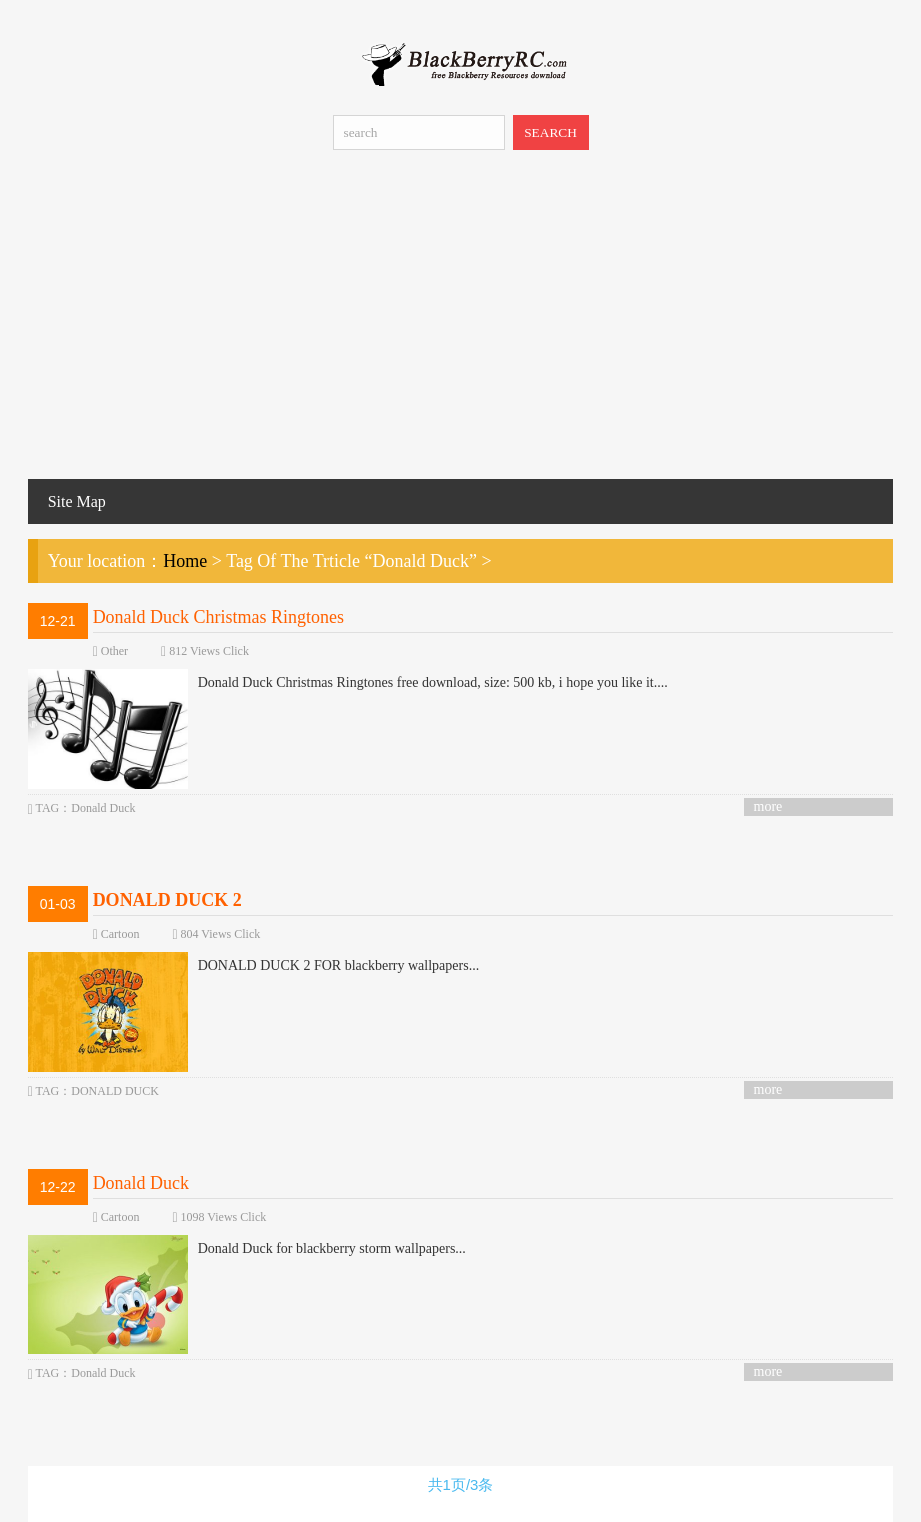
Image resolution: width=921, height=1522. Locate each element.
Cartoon (120, 934)
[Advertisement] (460, 329)
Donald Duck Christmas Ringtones (218, 617)
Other (114, 651)
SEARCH (550, 132)
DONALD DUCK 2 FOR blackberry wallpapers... (254, 966)
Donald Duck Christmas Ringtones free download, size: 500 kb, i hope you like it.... (348, 683)
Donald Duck (141, 1183)
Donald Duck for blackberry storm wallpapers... (247, 1249)
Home (185, 561)
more (768, 806)
